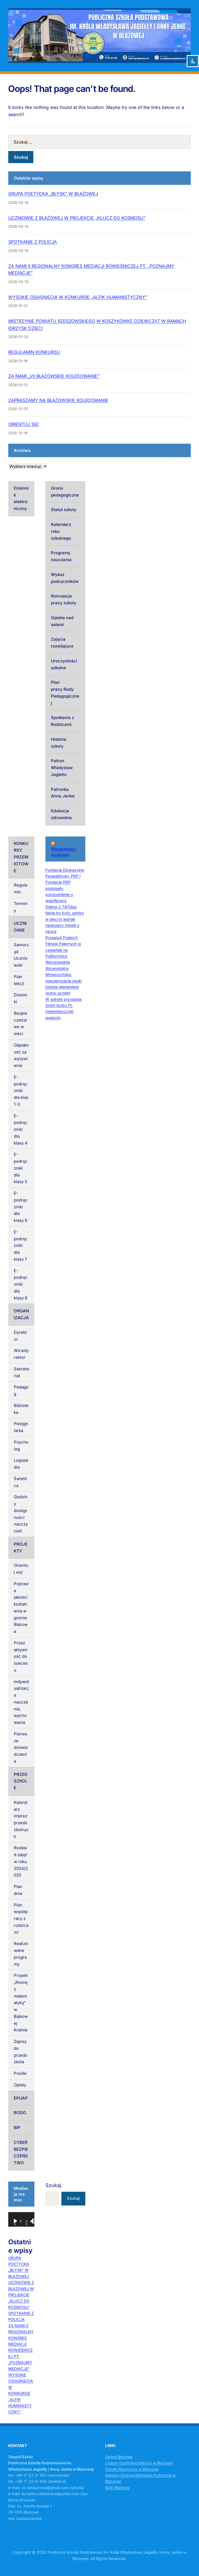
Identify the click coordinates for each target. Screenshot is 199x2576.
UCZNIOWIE (20, 927)
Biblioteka (21, 1409)
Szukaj (53, 2185)
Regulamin (20, 888)
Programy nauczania (61, 556)
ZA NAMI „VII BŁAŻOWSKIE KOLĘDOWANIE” (53, 376)
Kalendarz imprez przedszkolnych (21, 1819)
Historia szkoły (58, 743)
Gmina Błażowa (118, 2456)
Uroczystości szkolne (64, 664)
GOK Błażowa (117, 2487)
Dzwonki (20, 998)
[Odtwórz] (15, 2221)
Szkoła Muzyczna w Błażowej (132, 2469)
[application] (21, 2219)
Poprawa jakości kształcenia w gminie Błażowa (21, 1607)
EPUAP (21, 2098)
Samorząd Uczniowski (21, 955)
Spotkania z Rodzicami (62, 721)
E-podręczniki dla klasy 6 (21, 1206)
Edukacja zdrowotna (61, 814)
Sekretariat (21, 1372)
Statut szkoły (64, 509)
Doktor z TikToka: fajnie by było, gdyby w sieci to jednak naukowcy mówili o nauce (64, 919)
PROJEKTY (21, 1547)
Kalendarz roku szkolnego (61, 531)
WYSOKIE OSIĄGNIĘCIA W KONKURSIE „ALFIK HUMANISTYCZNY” (77, 297)
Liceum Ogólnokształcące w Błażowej (139, 2462)
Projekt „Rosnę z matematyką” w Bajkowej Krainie (21, 2002)
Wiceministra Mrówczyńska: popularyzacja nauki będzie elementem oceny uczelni (63, 980)
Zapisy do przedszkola (20, 2051)
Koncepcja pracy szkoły (63, 599)
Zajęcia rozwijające (62, 643)
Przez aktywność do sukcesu (21, 1656)
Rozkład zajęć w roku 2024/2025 (21, 1861)
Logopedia (21, 1464)
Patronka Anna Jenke (63, 793)
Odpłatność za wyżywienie (21, 1055)
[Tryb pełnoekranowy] (34, 2221)
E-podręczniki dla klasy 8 (21, 1284)
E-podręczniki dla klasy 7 (21, 1245)
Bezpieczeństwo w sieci (20, 1023)
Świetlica (20, 1482)
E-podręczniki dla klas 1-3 (21, 1090)
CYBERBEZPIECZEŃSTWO (21, 2152)
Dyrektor (20, 1336)
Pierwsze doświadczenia (21, 1747)
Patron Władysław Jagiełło (62, 767)
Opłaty (20, 2084)
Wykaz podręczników (64, 578)
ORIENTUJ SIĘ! (23, 424)
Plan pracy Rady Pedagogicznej (65, 692)
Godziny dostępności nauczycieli (21, 1513)
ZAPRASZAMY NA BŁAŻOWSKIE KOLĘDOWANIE (58, 400)
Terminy (21, 907)
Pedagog (21, 1390)
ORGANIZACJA (21, 1314)
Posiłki (20, 2073)
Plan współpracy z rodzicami (21, 1918)
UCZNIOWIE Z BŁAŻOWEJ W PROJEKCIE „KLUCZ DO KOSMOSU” (76, 218)
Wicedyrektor (21, 1354)
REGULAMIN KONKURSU (34, 352)
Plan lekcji (19, 980)
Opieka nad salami (62, 621)
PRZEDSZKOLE (21, 1781)
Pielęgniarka (21, 1427)
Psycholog (21, 1445)
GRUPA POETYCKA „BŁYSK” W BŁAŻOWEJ (53, 193)
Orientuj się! (21, 1569)
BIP (17, 2127)
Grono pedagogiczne (65, 491)
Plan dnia (18, 1890)
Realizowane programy (21, 1953)
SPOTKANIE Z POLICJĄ (32, 242)
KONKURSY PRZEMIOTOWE (21, 857)
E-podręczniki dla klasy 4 (21, 1129)
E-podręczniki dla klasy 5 (21, 1168)
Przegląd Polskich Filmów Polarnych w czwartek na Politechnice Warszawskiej (63, 950)
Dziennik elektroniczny (21, 498)
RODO (20, 2112)
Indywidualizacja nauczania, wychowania (21, 1702)
